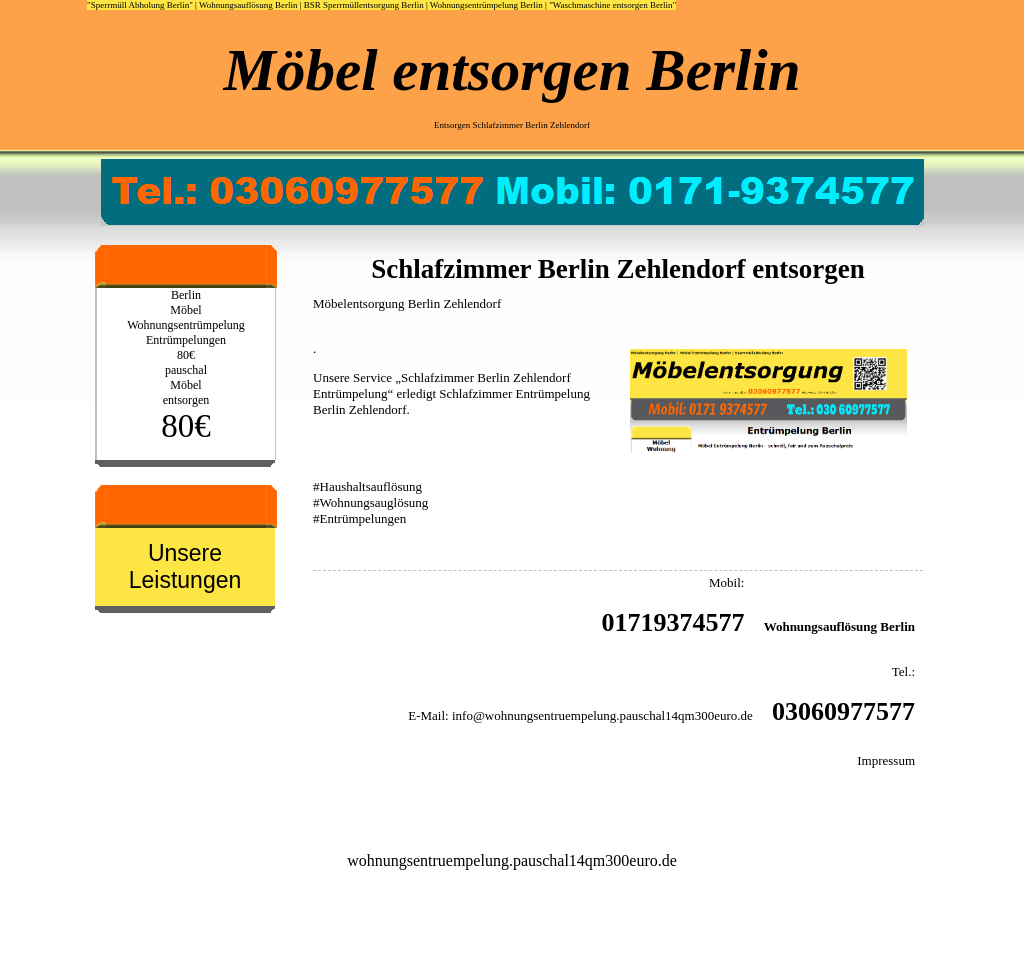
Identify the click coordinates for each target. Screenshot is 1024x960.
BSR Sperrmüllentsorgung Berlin (364, 5)
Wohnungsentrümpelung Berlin (486, 5)
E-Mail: (428, 715)
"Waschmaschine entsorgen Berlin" (612, 5)
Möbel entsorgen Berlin (512, 70)
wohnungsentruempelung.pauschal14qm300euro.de (512, 860)
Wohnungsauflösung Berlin (248, 5)
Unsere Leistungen (185, 566)
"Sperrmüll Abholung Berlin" (140, 5)
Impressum (886, 760)
